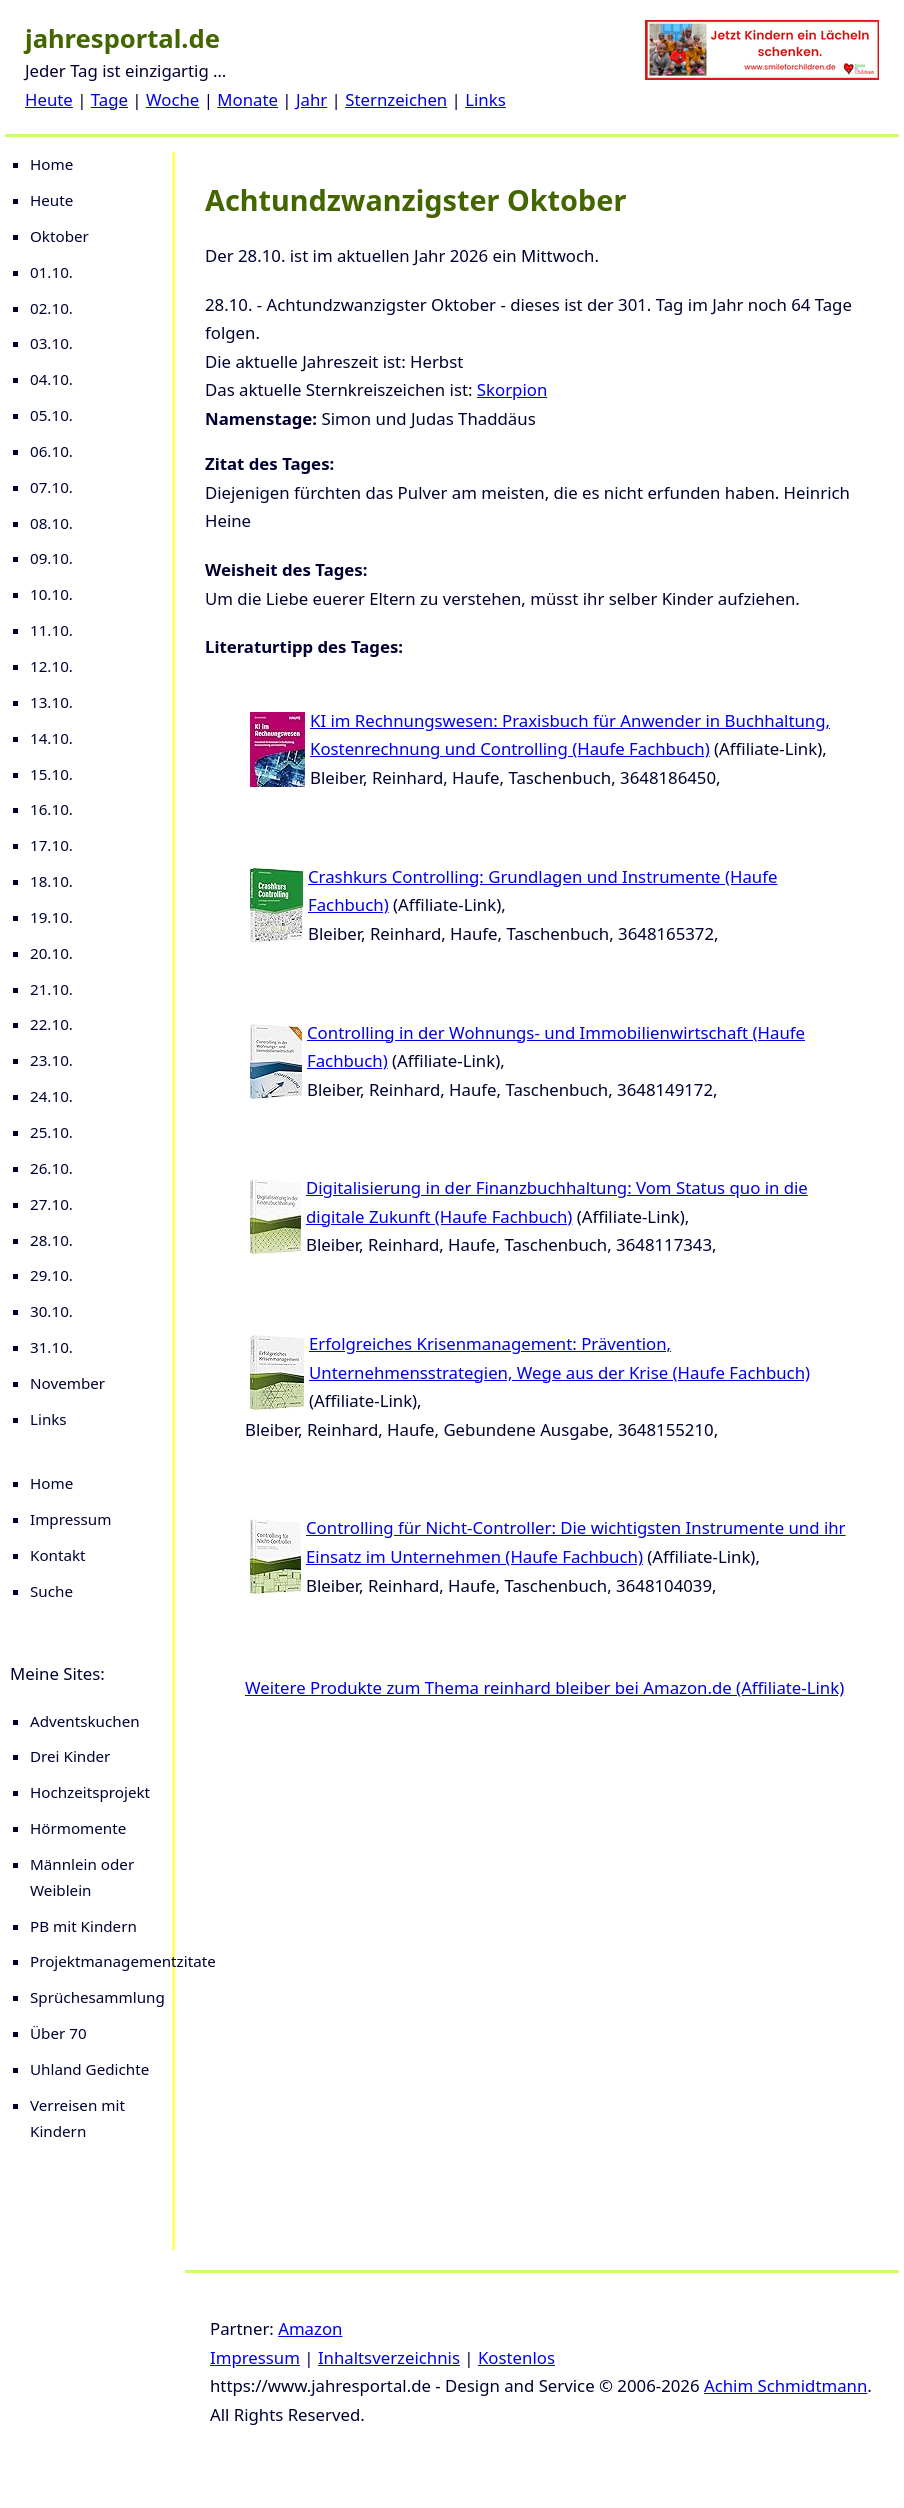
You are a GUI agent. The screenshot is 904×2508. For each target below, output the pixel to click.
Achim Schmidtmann (785, 2385)
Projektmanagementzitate (123, 1961)
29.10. (51, 1275)
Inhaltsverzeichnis (389, 2357)
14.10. (51, 738)
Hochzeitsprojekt (90, 1792)
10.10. (51, 594)
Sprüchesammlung (97, 1997)
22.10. (51, 1024)
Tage (109, 99)
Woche (172, 99)
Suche (51, 1591)
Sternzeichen (396, 99)
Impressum (70, 1519)
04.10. (51, 379)
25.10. (51, 1132)
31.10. (51, 1347)
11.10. (51, 630)
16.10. (51, 809)
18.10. (51, 881)
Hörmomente (78, 1828)
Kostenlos (516, 2357)
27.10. (51, 1204)
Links (485, 99)
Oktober (59, 236)
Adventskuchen (85, 1721)
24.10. (51, 1096)
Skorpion (512, 389)
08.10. (51, 523)
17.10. (51, 845)
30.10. (51, 1311)
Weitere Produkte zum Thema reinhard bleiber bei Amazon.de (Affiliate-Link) (544, 1687)
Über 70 (58, 2033)
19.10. (51, 917)
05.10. (51, 415)
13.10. (51, 702)
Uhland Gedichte (89, 2069)
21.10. (51, 989)
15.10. (51, 774)
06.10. (51, 451)
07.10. (51, 487)
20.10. (51, 953)
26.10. (51, 1168)
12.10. (51, 666)
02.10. (51, 308)
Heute (49, 99)
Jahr (311, 99)
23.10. (51, 1060)
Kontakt (58, 1555)
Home (51, 164)
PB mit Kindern (83, 1926)
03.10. (51, 343)
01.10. (51, 272)
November (67, 1383)
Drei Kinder (70, 1756)
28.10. (51, 1240)
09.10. (51, 558)
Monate (247, 99)
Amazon (310, 2328)
